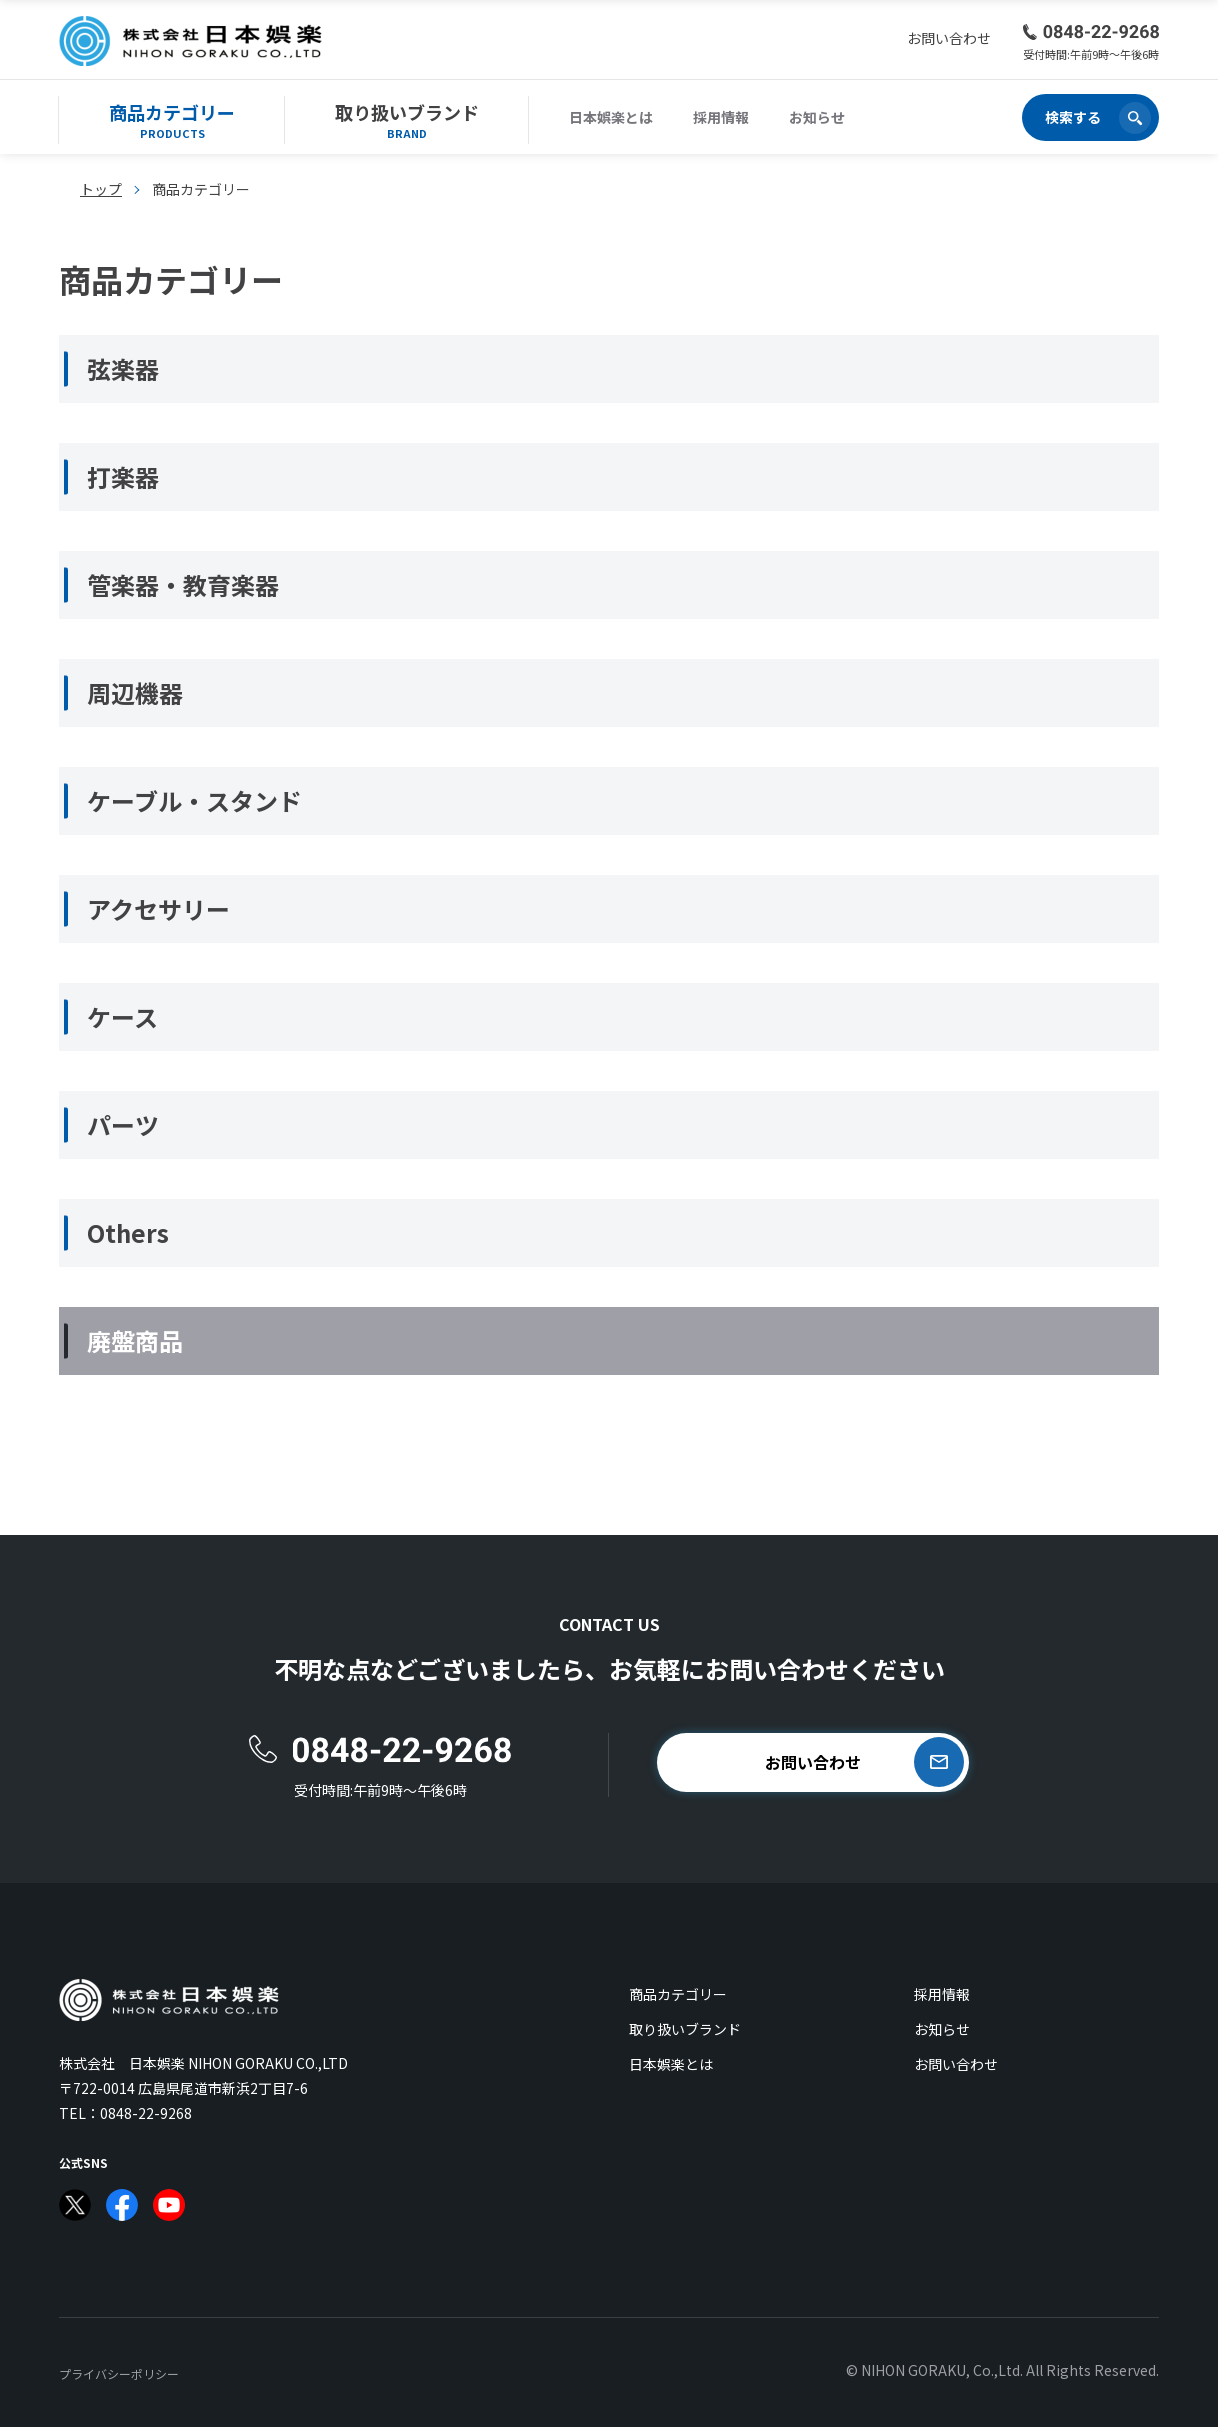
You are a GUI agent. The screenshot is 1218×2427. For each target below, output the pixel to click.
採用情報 (721, 117)
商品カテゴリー (678, 1994)
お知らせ (817, 117)
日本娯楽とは (611, 117)
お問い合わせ (956, 2064)
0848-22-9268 (146, 2113)
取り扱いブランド (685, 2029)
